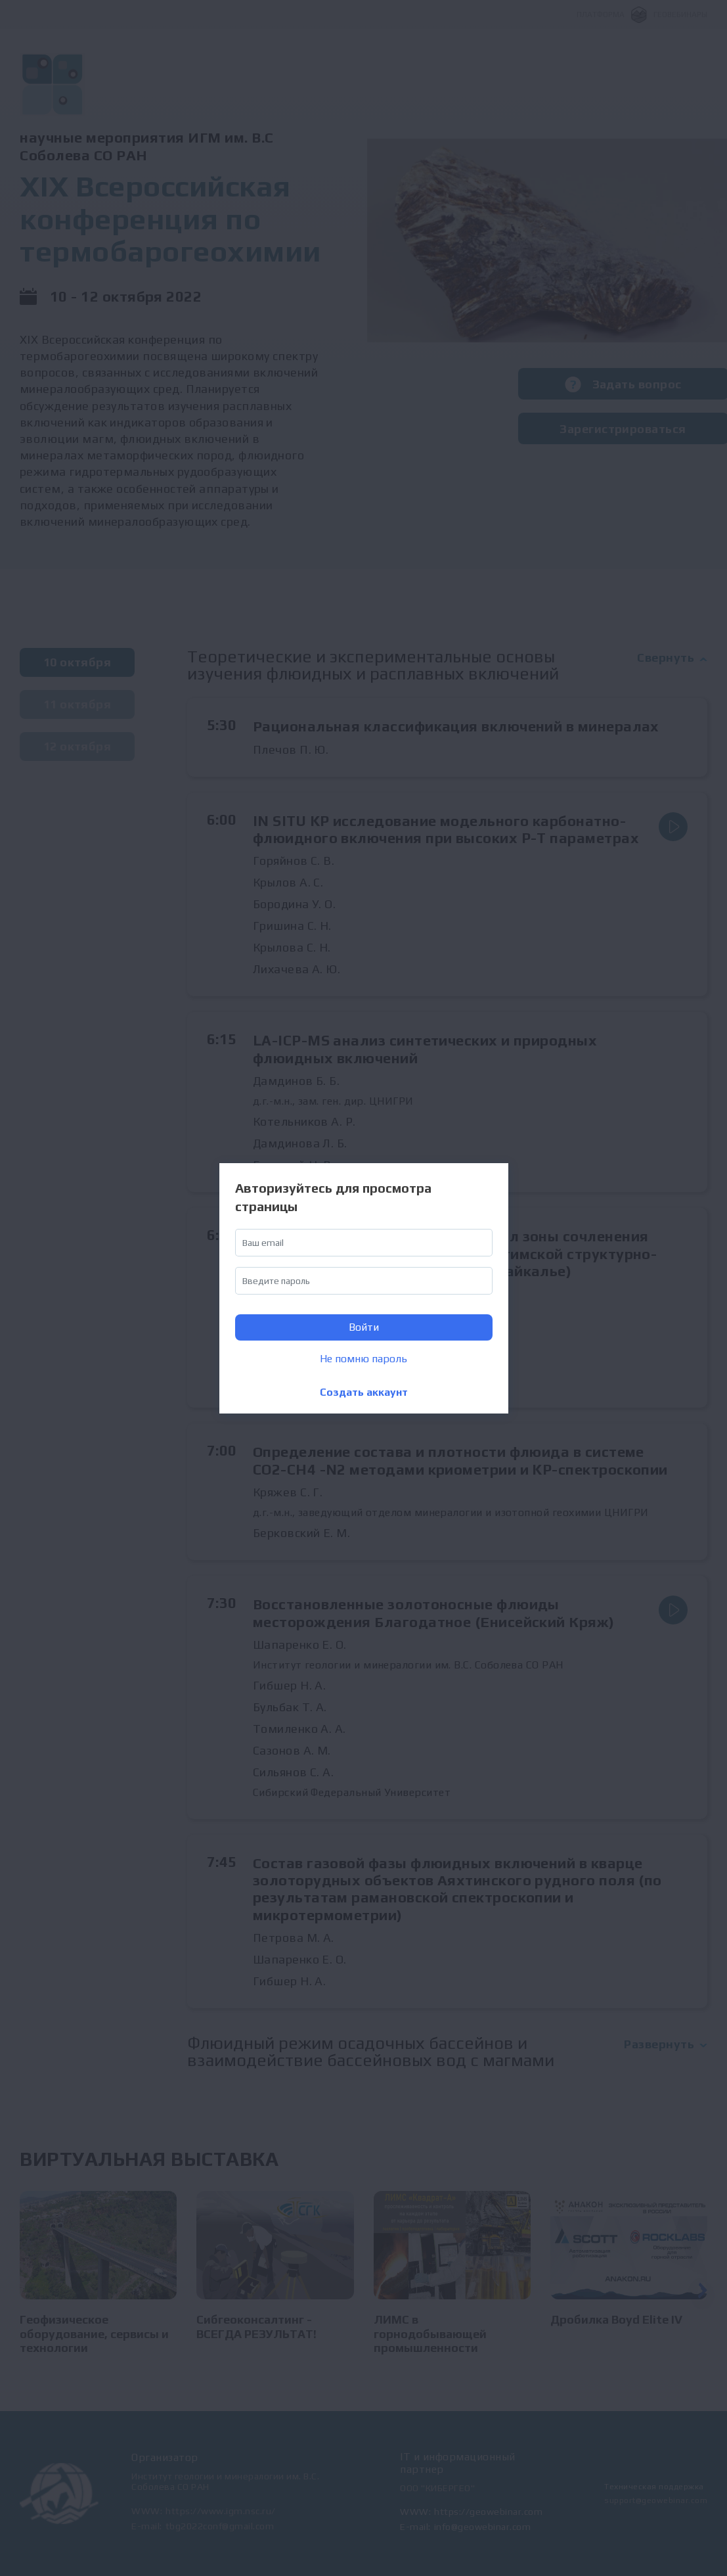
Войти (364, 1327)
